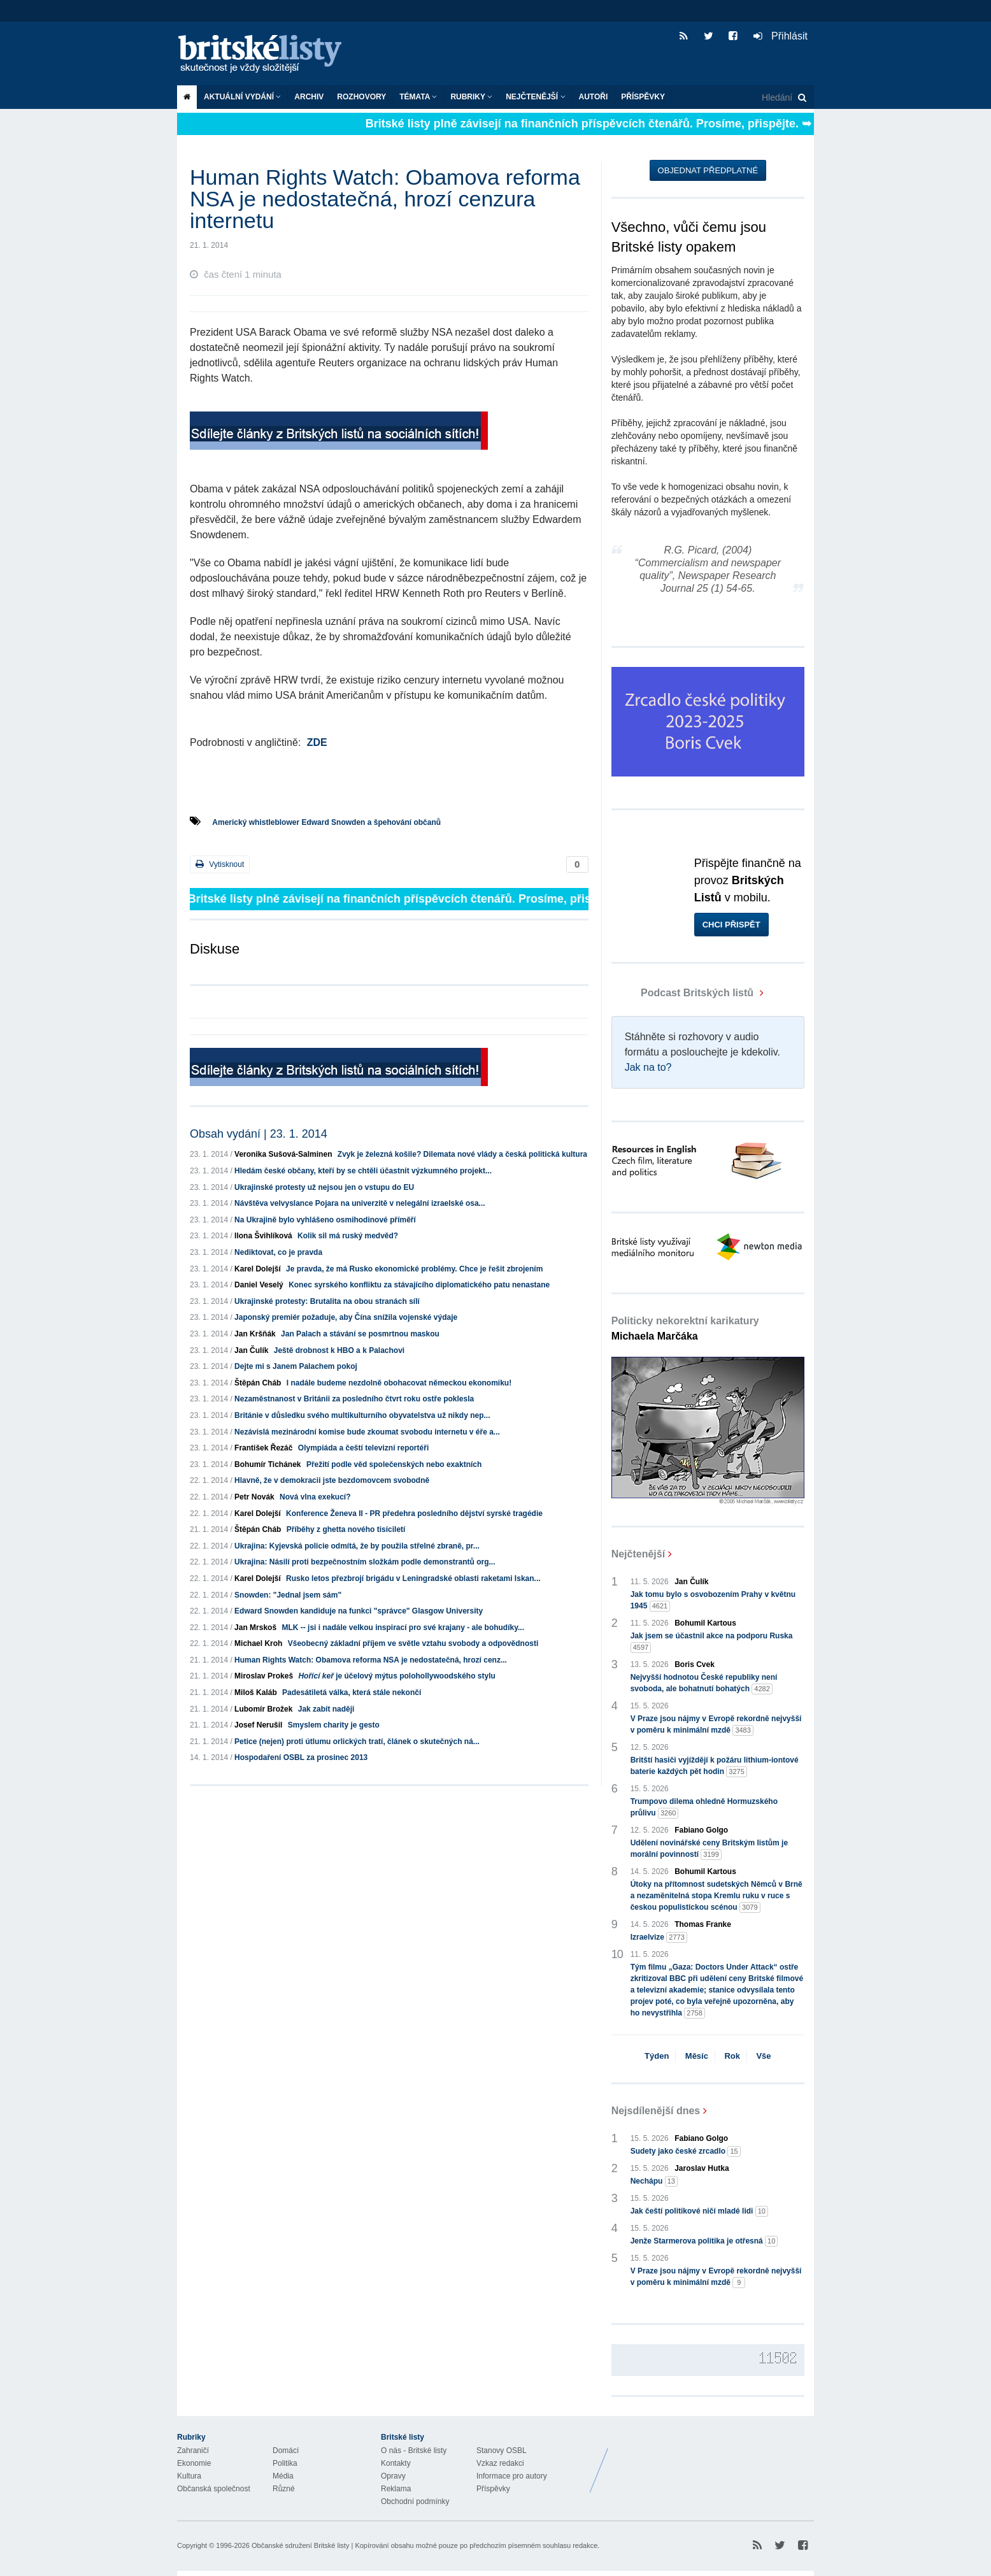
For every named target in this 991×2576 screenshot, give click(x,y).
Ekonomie (194, 2463)
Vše (763, 2056)
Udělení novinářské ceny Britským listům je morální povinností (709, 1849)
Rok (732, 2056)
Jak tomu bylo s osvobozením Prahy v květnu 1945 (713, 1601)
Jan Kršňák (255, 1333)
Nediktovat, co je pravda (278, 1252)
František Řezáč (263, 1447)
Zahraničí (193, 2450)
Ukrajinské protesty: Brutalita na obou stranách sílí (327, 1301)
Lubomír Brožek (263, 1709)
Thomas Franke (702, 1924)
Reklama (396, 2488)
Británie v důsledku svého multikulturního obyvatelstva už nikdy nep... (362, 1415)
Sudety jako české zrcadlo (686, 2151)
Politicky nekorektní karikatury (685, 1328)
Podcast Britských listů (684, 992)
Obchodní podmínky (415, 2501)
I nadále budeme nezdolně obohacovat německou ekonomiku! (399, 1382)
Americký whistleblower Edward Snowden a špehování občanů (326, 822)
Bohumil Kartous (705, 1623)
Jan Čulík (251, 1350)
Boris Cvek (694, 1664)
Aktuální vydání (242, 96)
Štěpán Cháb (257, 1382)
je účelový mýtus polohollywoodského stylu (396, 1675)
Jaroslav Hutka (701, 2168)
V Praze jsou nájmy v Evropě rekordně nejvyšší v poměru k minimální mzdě (716, 1725)
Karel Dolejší (257, 1268)
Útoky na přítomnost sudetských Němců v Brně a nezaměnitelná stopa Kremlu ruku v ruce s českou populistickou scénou (716, 1896)
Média (283, 2476)
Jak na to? (648, 1067)
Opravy (393, 2476)
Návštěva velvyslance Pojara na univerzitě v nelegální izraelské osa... (359, 1203)
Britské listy (266, 54)
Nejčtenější (535, 96)
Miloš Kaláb (255, 1692)
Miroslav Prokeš (263, 1675)
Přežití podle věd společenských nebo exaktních (393, 1464)
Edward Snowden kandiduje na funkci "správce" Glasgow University (358, 1610)
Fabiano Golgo (701, 1830)
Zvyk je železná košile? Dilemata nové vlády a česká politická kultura (462, 1154)
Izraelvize (659, 1937)
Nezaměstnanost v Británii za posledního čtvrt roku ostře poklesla (354, 1398)
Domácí (286, 2450)
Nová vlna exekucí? (315, 1496)
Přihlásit (780, 36)
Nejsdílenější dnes (656, 2110)
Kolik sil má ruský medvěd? (347, 1235)
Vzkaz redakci (500, 2463)
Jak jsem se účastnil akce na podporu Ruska (712, 1642)
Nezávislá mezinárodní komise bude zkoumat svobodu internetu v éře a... (367, 1432)
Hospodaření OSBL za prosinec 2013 (300, 1757)
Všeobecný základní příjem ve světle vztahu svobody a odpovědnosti (413, 1643)
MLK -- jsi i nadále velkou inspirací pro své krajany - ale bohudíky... (403, 1627)
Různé (284, 2488)
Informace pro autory (511, 2476)
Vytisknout (220, 864)
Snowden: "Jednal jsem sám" (287, 1595)
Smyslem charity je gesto (334, 1725)
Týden (657, 2056)
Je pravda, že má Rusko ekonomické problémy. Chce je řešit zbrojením (414, 1268)
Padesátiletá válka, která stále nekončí (351, 1692)
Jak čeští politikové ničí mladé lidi (699, 2211)
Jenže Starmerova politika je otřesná (704, 2241)
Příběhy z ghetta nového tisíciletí (346, 1529)
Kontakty (396, 2463)
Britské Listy (713, 2461)
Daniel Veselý (258, 1284)
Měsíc (696, 2056)
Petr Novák (254, 1496)
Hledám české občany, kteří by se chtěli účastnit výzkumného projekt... (363, 1170)
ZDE (317, 742)
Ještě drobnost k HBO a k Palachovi (339, 1350)
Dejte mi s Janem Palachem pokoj (295, 1366)
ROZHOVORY (361, 96)
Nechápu (654, 2181)
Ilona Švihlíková (263, 1235)
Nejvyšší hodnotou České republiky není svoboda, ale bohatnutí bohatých (704, 1683)
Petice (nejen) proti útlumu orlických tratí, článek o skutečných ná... (357, 1741)
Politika (285, 2463)
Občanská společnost (213, 2488)
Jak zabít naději (326, 1709)
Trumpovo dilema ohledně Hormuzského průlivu (704, 1808)
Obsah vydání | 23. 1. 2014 (258, 1133)
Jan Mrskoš (255, 1627)
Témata (418, 96)
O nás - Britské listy (413, 2450)
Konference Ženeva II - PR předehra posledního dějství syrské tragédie (414, 1513)
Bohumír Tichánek (267, 1464)
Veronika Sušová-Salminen (283, 1154)
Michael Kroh (258, 1643)
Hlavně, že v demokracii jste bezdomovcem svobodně (331, 1480)
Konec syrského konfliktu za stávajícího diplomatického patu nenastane (419, 1284)
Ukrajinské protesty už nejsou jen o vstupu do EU (324, 1187)
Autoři (593, 96)
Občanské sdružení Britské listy (300, 2545)
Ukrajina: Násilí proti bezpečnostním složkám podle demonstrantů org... (364, 1561)
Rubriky (471, 96)
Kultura (189, 2476)
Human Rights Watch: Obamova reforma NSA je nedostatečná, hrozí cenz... (370, 1660)
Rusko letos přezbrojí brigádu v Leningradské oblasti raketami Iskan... (413, 1578)
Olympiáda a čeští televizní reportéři (363, 1447)
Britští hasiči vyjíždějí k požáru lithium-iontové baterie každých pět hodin (715, 1766)
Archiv (309, 96)
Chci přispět (731, 924)
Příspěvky (643, 96)
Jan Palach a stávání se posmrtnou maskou (360, 1333)
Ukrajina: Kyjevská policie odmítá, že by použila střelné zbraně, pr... (357, 1546)
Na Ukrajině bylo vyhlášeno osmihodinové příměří (325, 1219)
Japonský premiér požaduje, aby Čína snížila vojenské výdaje (345, 1317)
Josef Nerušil (258, 1725)
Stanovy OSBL (501, 2450)
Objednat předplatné (708, 170)
